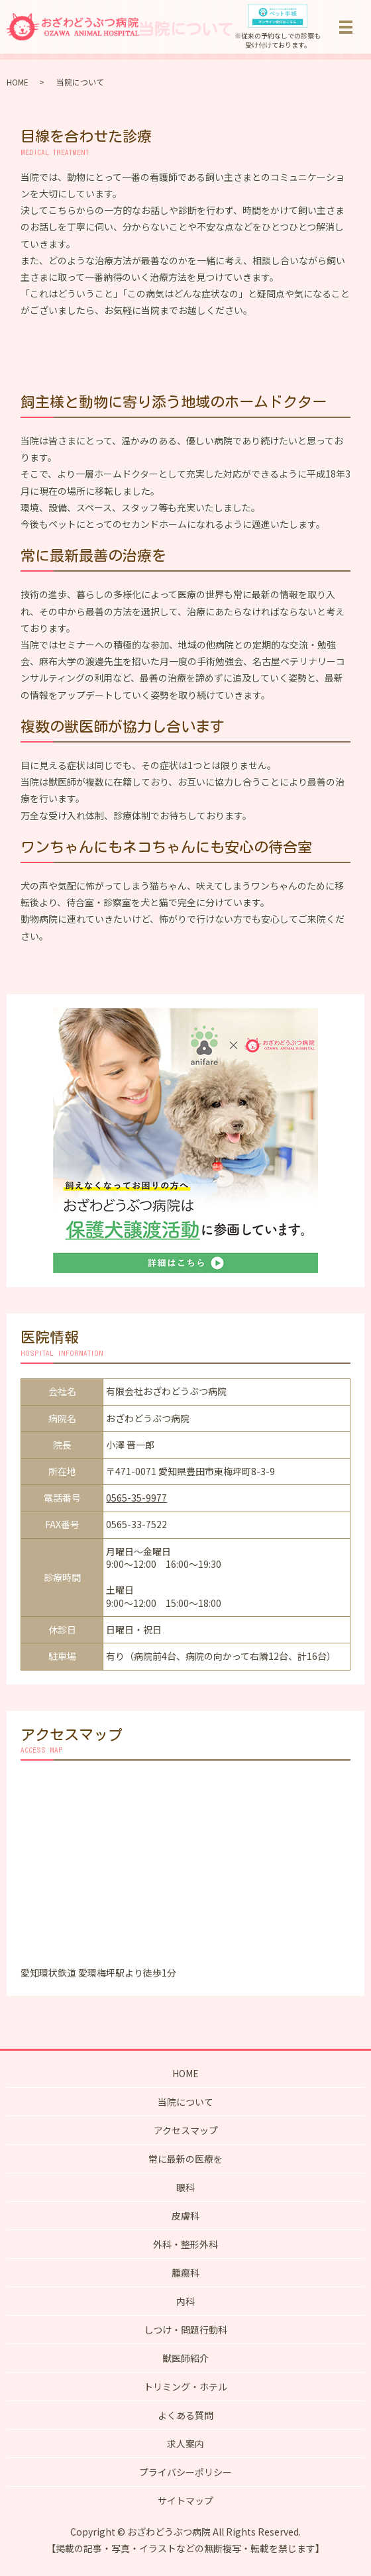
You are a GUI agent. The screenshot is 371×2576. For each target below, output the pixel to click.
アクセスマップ (186, 2130)
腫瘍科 (185, 2272)
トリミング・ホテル (185, 2386)
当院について (185, 2101)
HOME (17, 81)
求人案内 (185, 2443)
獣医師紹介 (185, 2358)
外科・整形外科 (185, 2244)
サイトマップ (185, 2500)
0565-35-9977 (136, 1497)
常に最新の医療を (185, 2158)
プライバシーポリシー (185, 2472)
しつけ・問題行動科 (185, 2329)
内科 (185, 2301)
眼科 (185, 2187)
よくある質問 (185, 2415)
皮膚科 (185, 2215)
